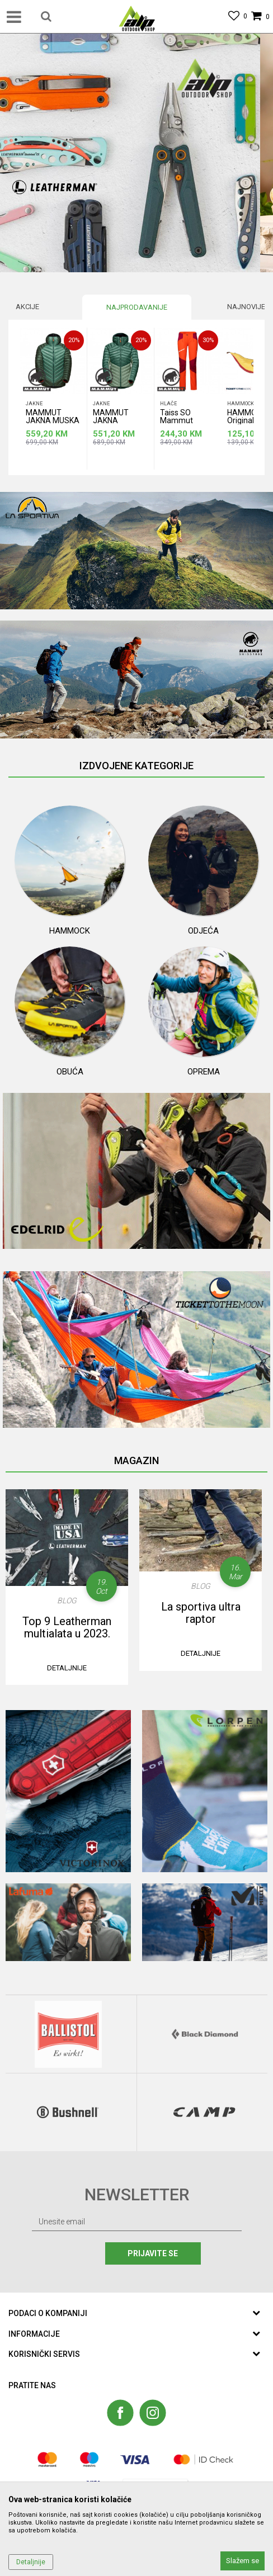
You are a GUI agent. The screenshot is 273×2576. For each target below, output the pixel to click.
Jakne (34, 403)
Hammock (240, 403)
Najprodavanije (136, 307)
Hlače (168, 403)
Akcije (27, 306)
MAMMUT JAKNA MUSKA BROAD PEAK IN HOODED (52, 418)
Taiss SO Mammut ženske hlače (183, 418)
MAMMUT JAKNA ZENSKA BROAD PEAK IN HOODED (116, 418)
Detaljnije (67, 1668)
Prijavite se (153, 2253)
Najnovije (246, 306)
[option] (136, 153)
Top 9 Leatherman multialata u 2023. (66, 1627)
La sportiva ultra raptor (201, 1613)
